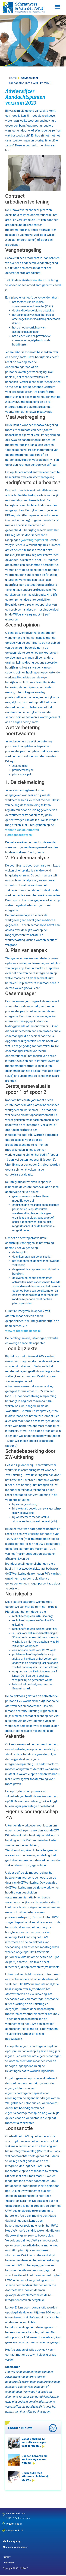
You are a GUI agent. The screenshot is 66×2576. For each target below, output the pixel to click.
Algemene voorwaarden (15, 2547)
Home (13, 78)
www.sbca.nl (38, 280)
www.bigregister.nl (34, 540)
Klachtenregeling (12, 2541)
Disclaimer (8, 2562)
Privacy (6, 2557)
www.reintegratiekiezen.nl (22, 1331)
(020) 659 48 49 (14, 2522)
